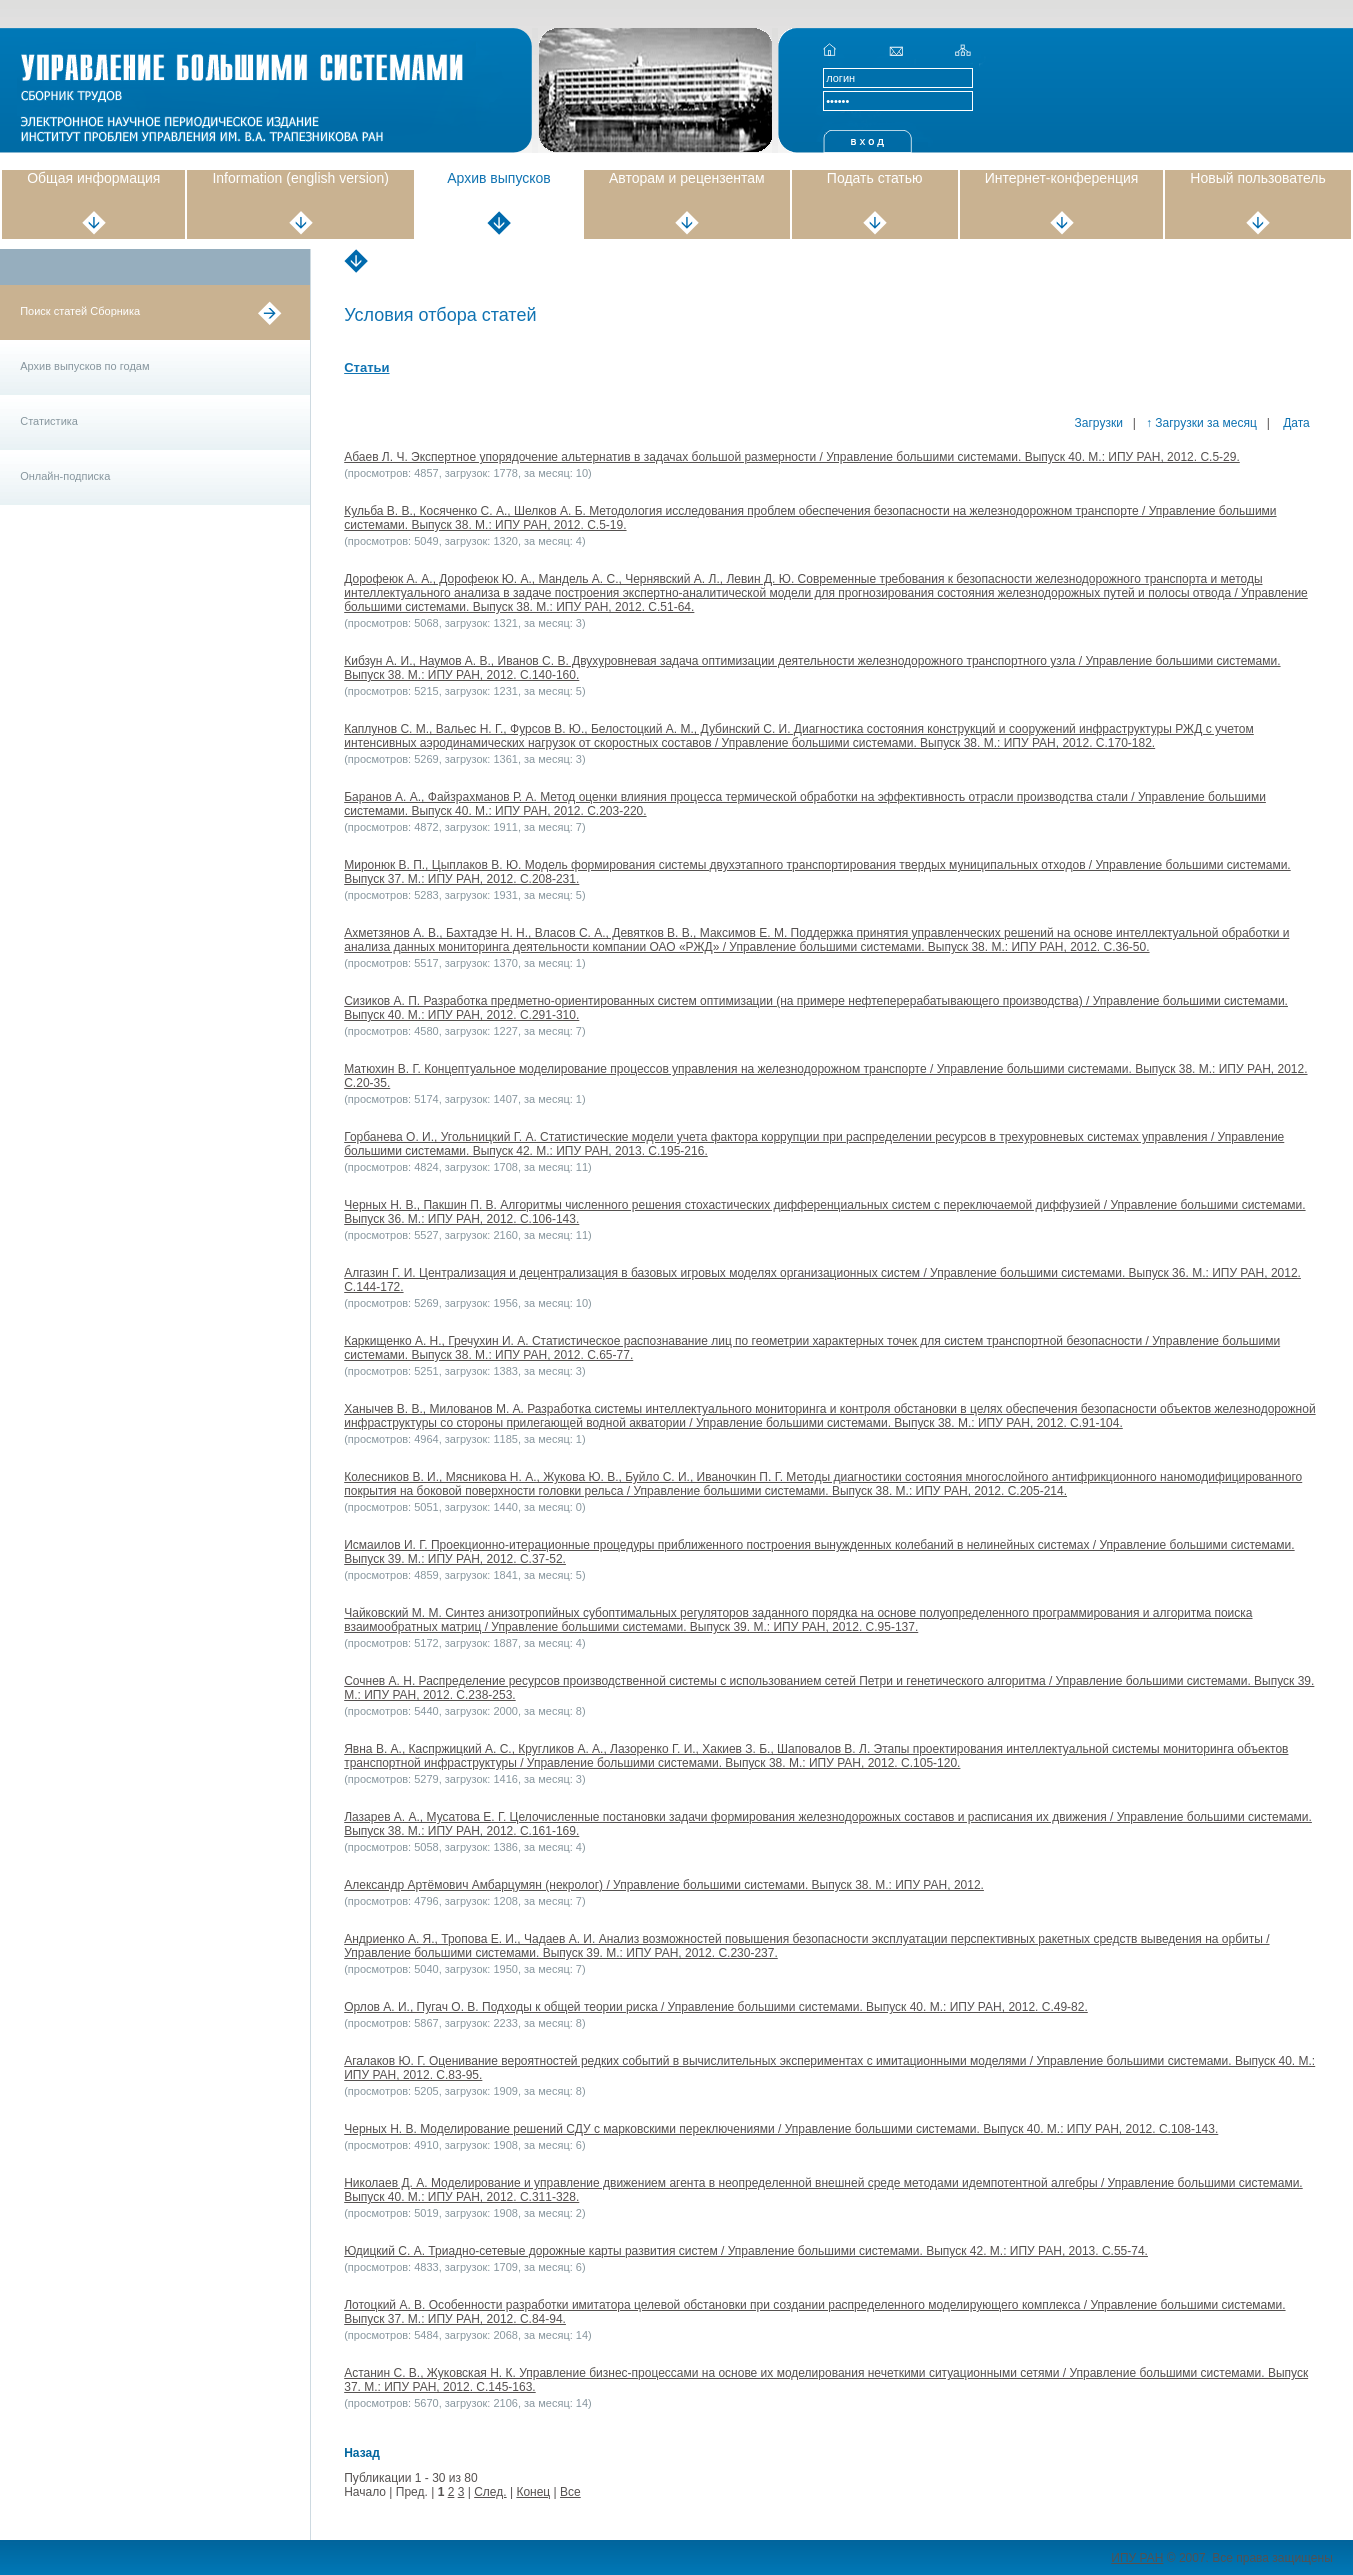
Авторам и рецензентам (687, 178)
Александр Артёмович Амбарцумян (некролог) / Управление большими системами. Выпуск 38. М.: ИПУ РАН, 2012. (664, 1885)
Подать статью (875, 178)
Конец (533, 2492)
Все (570, 2492)
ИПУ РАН (1137, 2558)
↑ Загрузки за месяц (1201, 423)
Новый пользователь (1257, 178)
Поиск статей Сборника (80, 311)
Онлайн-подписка (65, 476)
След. (490, 2492)
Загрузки (1099, 423)
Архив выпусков (499, 178)
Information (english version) (300, 178)
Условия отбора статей (440, 315)
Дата (1295, 423)
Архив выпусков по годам (84, 366)
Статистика (49, 421)
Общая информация (93, 178)
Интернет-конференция (1062, 178)
